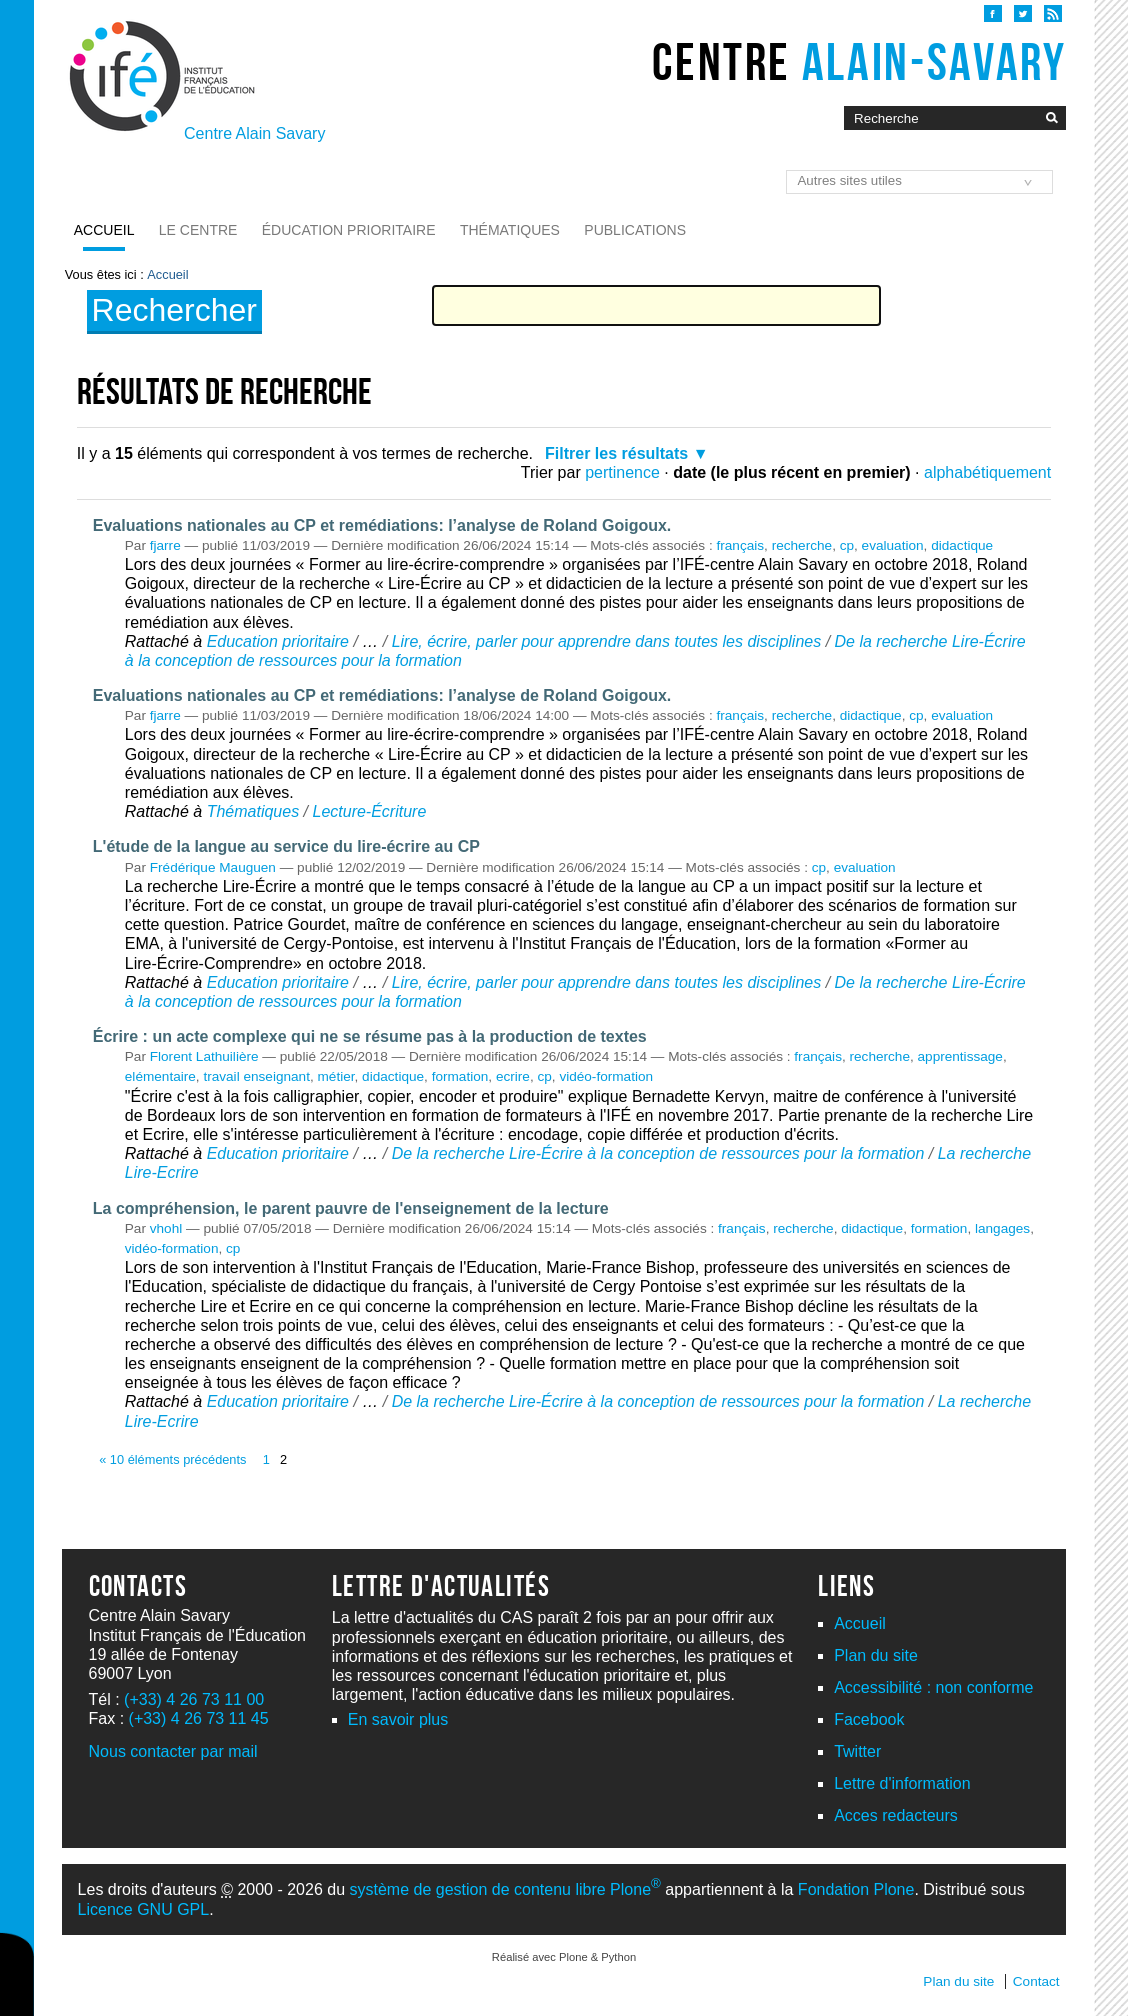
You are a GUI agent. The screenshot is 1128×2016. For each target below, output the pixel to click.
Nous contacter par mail (173, 1751)
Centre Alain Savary (254, 133)
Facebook (869, 1719)
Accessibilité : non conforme (933, 1687)
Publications (635, 230)
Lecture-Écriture (369, 811)
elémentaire (160, 1076)
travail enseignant (256, 1076)
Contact (1036, 1981)
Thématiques (510, 230)
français (741, 545)
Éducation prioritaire (349, 230)
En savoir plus (398, 1719)
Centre (859, 62)
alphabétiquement (987, 472)
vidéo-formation (606, 1076)
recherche (802, 545)
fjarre (165, 545)
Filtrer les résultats (616, 453)
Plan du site (876, 1655)
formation (460, 1076)
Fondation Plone (856, 1889)
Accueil (104, 230)
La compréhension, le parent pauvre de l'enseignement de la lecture (351, 1208)
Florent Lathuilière (204, 1056)
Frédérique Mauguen (213, 867)
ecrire (513, 1076)
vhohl (166, 1228)
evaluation (893, 545)
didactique (962, 545)
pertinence (622, 472)
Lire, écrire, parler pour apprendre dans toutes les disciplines (607, 641)
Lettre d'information (902, 1783)
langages (1002, 1228)
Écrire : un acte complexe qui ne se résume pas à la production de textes (370, 1036)
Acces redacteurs (896, 1815)
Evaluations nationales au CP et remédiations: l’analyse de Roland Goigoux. (382, 525)
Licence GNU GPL (144, 1909)
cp (847, 545)
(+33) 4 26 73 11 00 (194, 1699)
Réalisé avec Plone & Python (564, 1957)
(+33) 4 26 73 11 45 (199, 1718)
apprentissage (960, 1056)
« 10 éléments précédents (172, 1459)
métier (336, 1076)
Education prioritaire (278, 641)
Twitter (857, 1751)
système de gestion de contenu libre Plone (505, 1889)
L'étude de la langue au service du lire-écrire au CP (286, 846)
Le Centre (198, 230)
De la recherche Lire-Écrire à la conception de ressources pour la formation (658, 1153)
